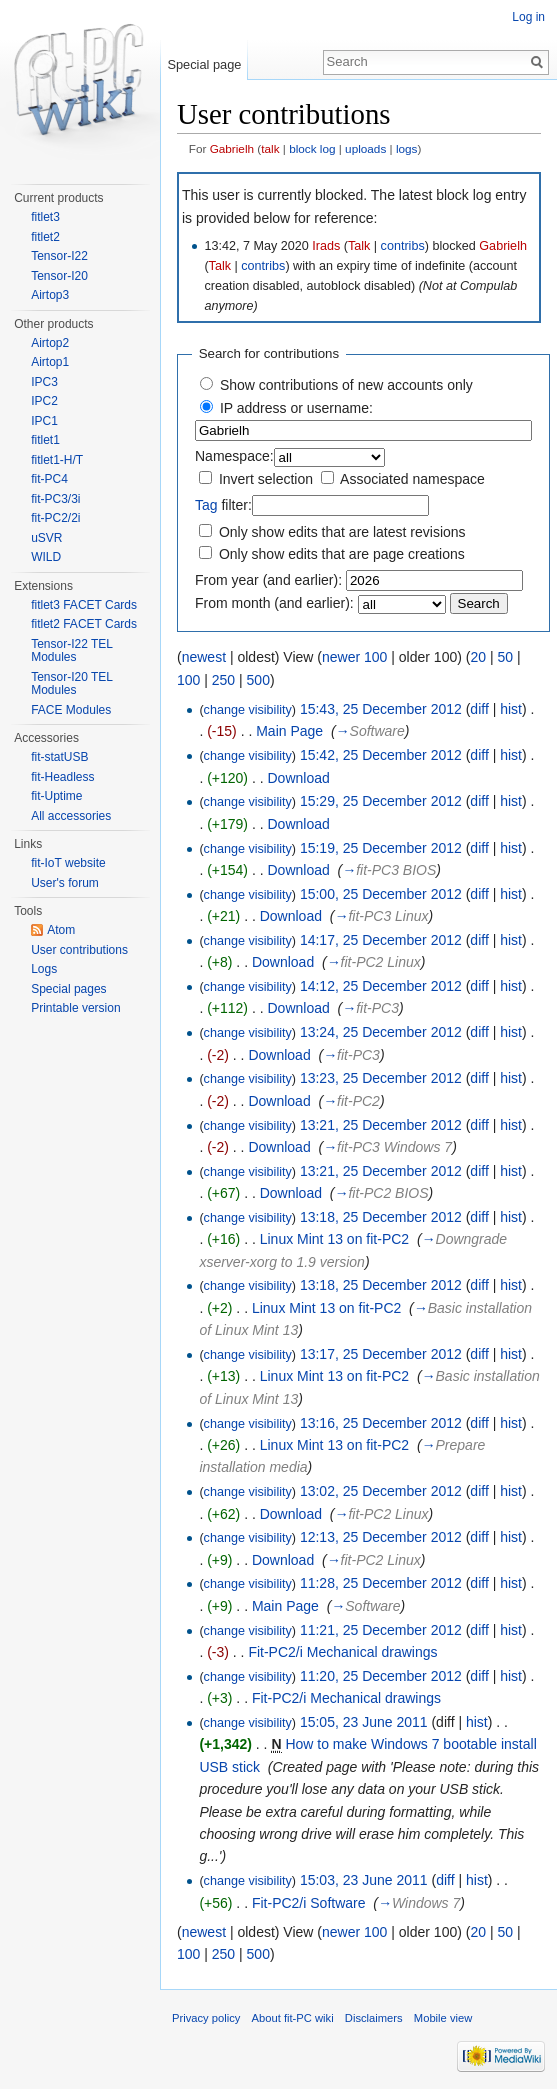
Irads (326, 246)
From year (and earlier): (268, 580)
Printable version (75, 1008)
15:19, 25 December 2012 (381, 848)
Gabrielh (232, 148)
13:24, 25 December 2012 (381, 1032)
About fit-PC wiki (293, 2018)
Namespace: (234, 456)
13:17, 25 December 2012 (381, 1354)
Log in (528, 17)
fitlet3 (45, 217)
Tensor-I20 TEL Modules (71, 684)
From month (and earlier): (274, 603)
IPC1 (44, 421)
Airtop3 (50, 295)
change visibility (248, 710)
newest (204, 657)
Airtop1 (50, 362)
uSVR (46, 538)
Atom (61, 930)
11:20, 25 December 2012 (381, 1676)
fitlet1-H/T (57, 460)
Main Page (289, 731)
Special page (204, 64)
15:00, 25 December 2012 (381, 894)
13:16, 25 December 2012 (381, 1423)
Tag (206, 505)
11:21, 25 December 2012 (381, 1630)
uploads (365, 148)
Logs (44, 969)
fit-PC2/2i (55, 518)
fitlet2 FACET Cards (84, 624)
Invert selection (266, 479)
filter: (223, 505)
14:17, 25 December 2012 (381, 940)
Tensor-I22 (59, 256)
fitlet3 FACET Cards (84, 605)
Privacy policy (206, 2018)
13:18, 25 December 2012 (381, 1217)
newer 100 (354, 657)
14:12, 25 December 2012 (381, 986)
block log (312, 148)
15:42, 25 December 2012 (381, 755)
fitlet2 (45, 237)
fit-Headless (62, 777)
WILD (46, 557)
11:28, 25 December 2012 (381, 1583)
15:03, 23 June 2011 (364, 1880)
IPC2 (44, 401)
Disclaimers (374, 2018)
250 (223, 680)
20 (478, 657)
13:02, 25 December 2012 (381, 1491)
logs (407, 148)
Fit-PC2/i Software (309, 1903)
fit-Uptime (56, 796)
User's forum (65, 883)
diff (479, 709)
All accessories (71, 816)
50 (505, 657)
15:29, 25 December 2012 (381, 801)
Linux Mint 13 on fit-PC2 (334, 1239)
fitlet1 (45, 440)
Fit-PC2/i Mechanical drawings (342, 1652)
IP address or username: (296, 408)
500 (258, 680)
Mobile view (443, 2018)
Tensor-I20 (59, 276)
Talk (359, 246)
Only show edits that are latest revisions (342, 532)
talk (270, 148)
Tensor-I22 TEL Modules (71, 651)
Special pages (68, 989)
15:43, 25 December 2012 (381, 709)
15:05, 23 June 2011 (364, 1722)
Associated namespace (412, 479)
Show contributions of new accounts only (346, 385)
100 (188, 680)
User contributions (79, 950)
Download (298, 778)
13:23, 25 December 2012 (381, 1078)
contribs (403, 246)
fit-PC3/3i (55, 499)
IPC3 (44, 382)
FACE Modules (71, 710)
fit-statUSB (59, 757)
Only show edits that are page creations (342, 554)
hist (511, 709)
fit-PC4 (49, 479)
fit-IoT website (68, 863)
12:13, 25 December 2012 (381, 1537)
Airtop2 (50, 343)
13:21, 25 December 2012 (381, 1125)
